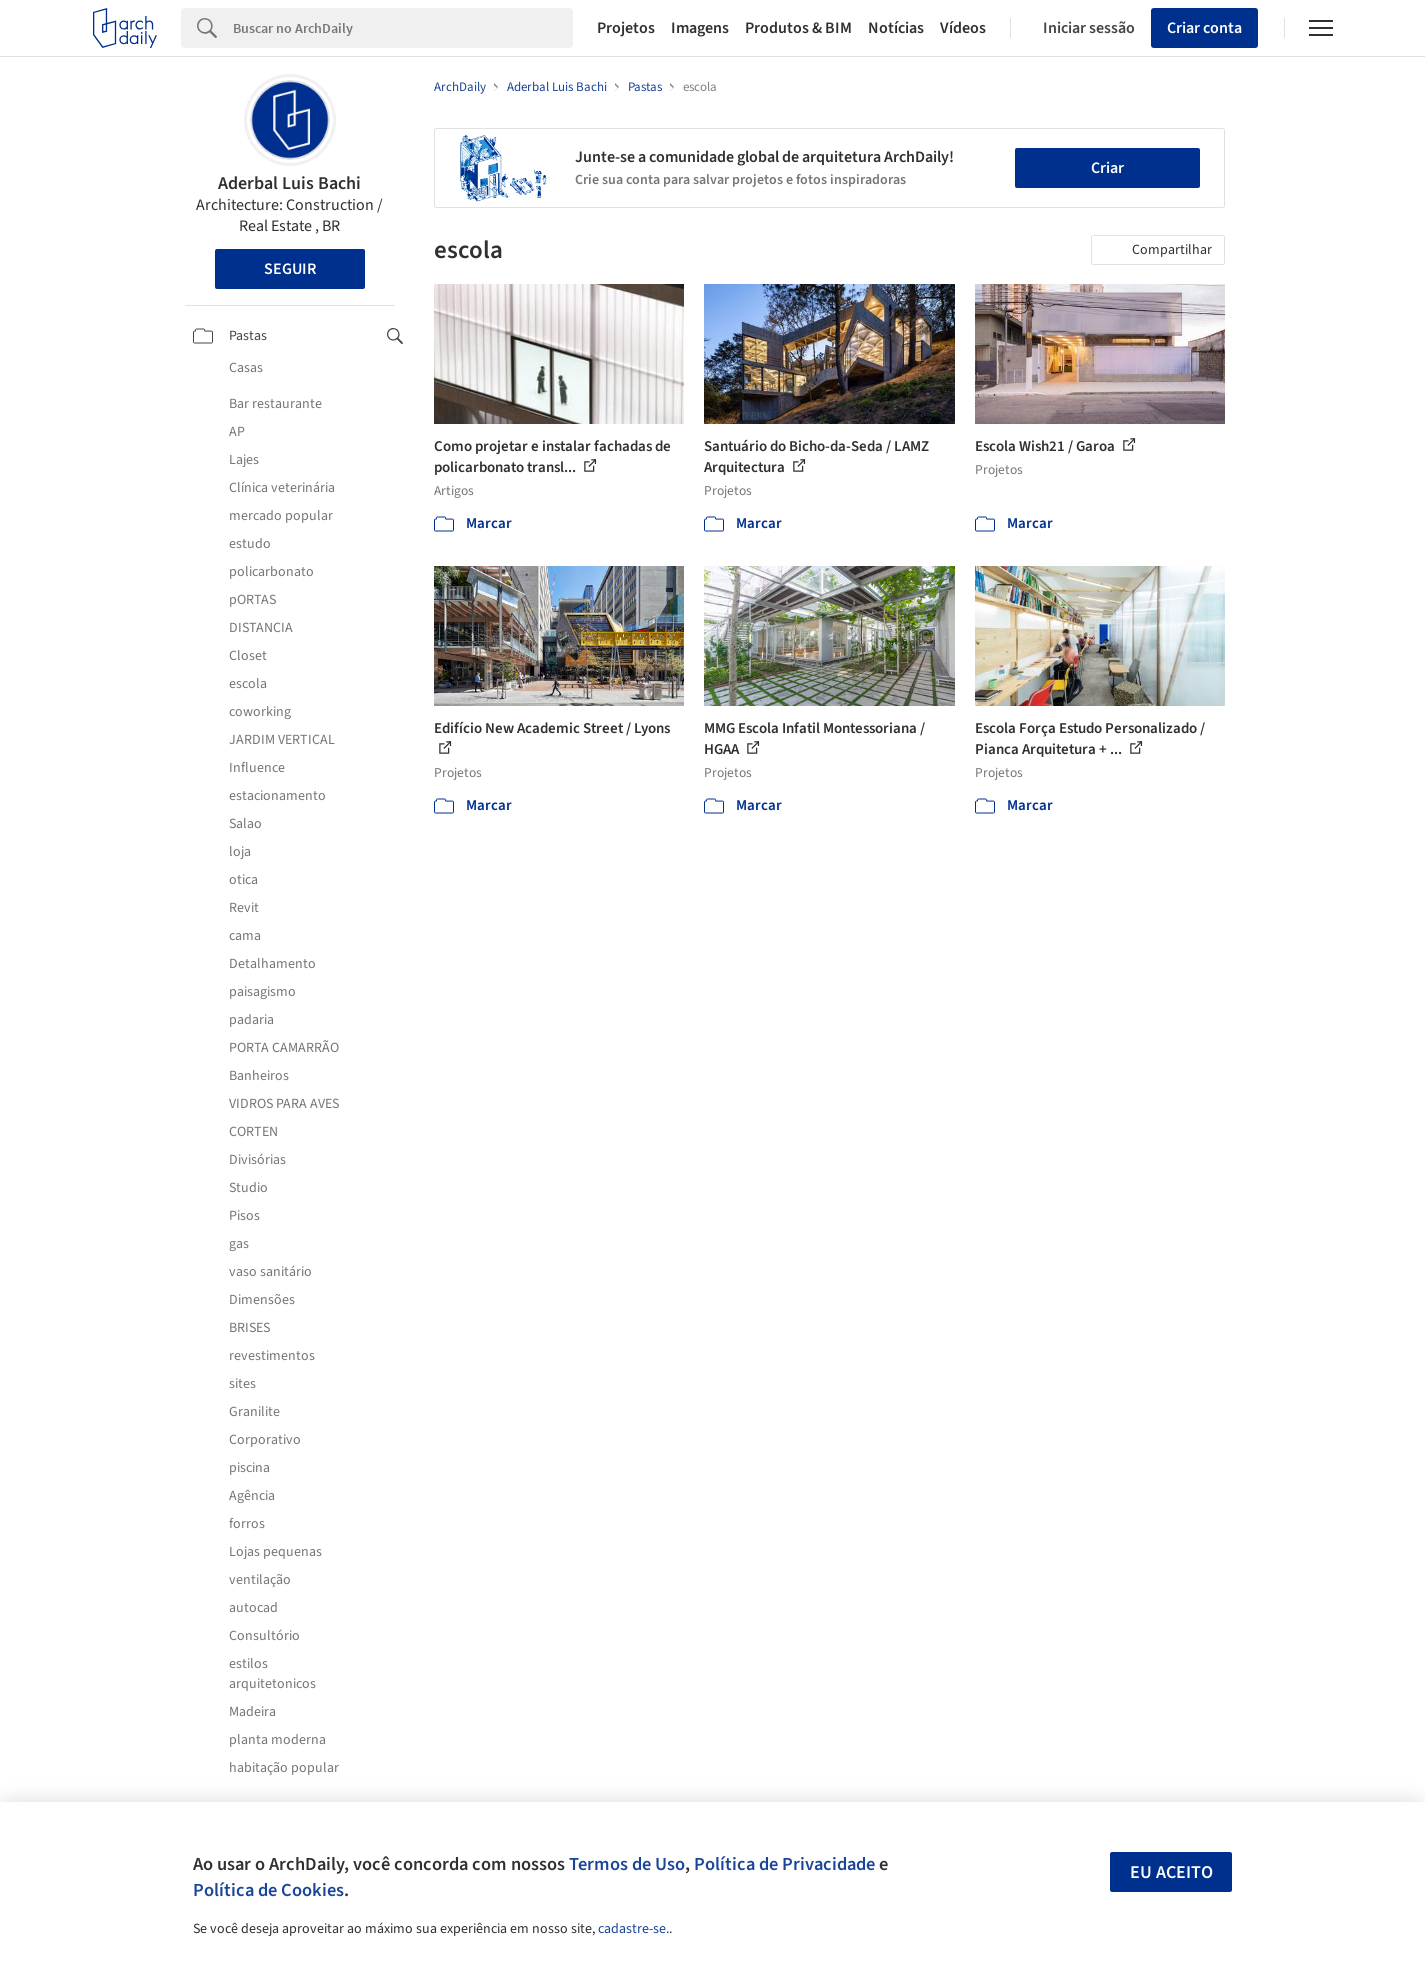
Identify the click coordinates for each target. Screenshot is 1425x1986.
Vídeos (963, 28)
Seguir (290, 269)
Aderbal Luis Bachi (289, 183)
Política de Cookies (268, 1890)
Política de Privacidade (784, 1864)
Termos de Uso (627, 1864)
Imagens (700, 28)
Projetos (626, 28)
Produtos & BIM (798, 28)
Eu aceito (1171, 1872)
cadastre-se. (633, 1929)
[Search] (403, 28)
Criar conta (1204, 28)
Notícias (896, 28)
